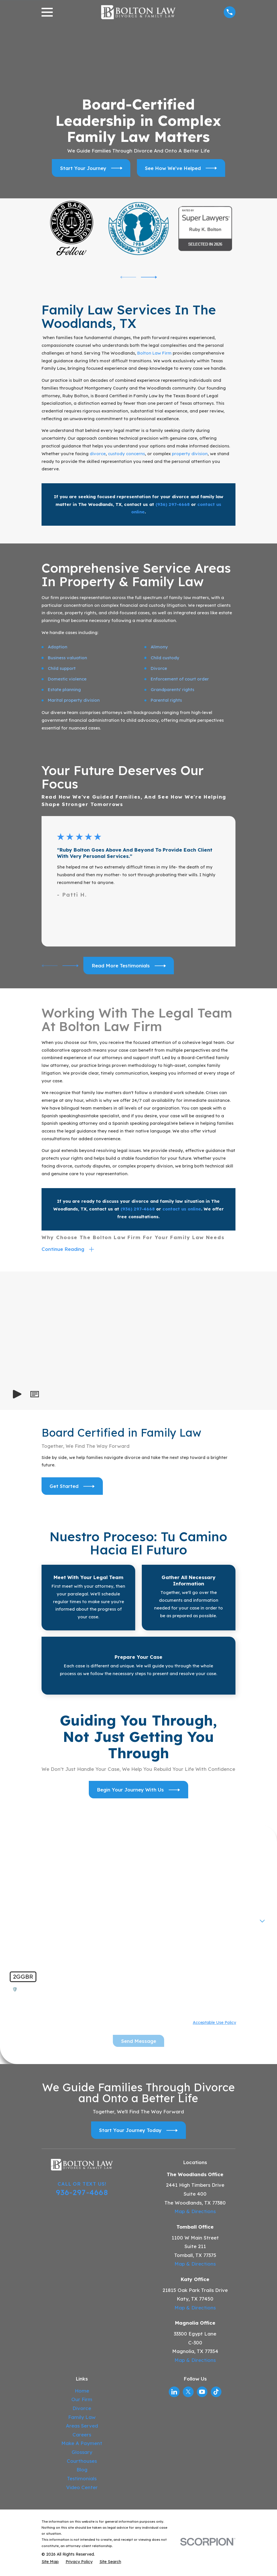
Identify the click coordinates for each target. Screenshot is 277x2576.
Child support (62, 668)
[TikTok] (216, 2393)
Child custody (165, 657)
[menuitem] (50, 2563)
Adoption (57, 647)
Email (148, 1899)
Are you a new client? (35, 1919)
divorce (98, 453)
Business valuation (67, 657)
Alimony (159, 647)
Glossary (82, 2454)
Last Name (154, 1879)
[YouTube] (202, 2393)
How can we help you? (36, 1938)
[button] (34, 1396)
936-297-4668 (82, 2194)
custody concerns (126, 453)
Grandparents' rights (172, 689)
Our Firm (81, 2401)
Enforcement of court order (180, 679)
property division (190, 453)
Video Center (82, 2489)
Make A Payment (81, 2445)
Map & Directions (195, 2213)
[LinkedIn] (174, 2393)
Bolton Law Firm (154, 353)
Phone (18, 1899)
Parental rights (166, 700)
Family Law (82, 2419)
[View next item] (149, 277)
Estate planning (64, 689)
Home (82, 2392)
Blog (81, 2471)
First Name (24, 1879)
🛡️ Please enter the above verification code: (59, 1991)
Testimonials (82, 2480)
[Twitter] (188, 2393)
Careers (81, 2436)
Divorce (159, 668)
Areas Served (82, 2427)
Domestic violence (67, 679)
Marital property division (74, 700)
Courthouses (82, 2463)
